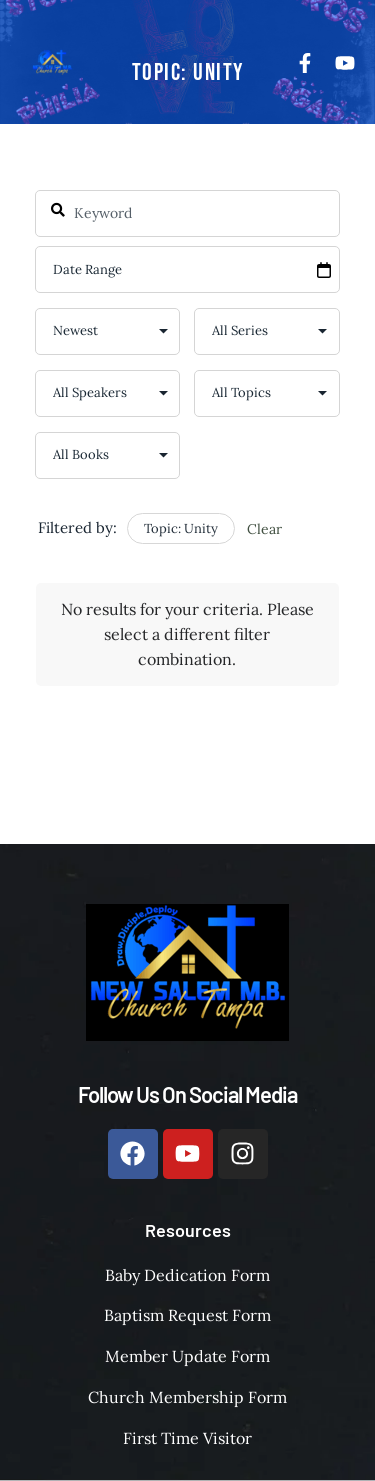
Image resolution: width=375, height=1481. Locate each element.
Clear (264, 529)
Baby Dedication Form (187, 1275)
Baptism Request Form (187, 1315)
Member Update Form (187, 1356)
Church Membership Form (187, 1397)
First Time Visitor (187, 1438)
